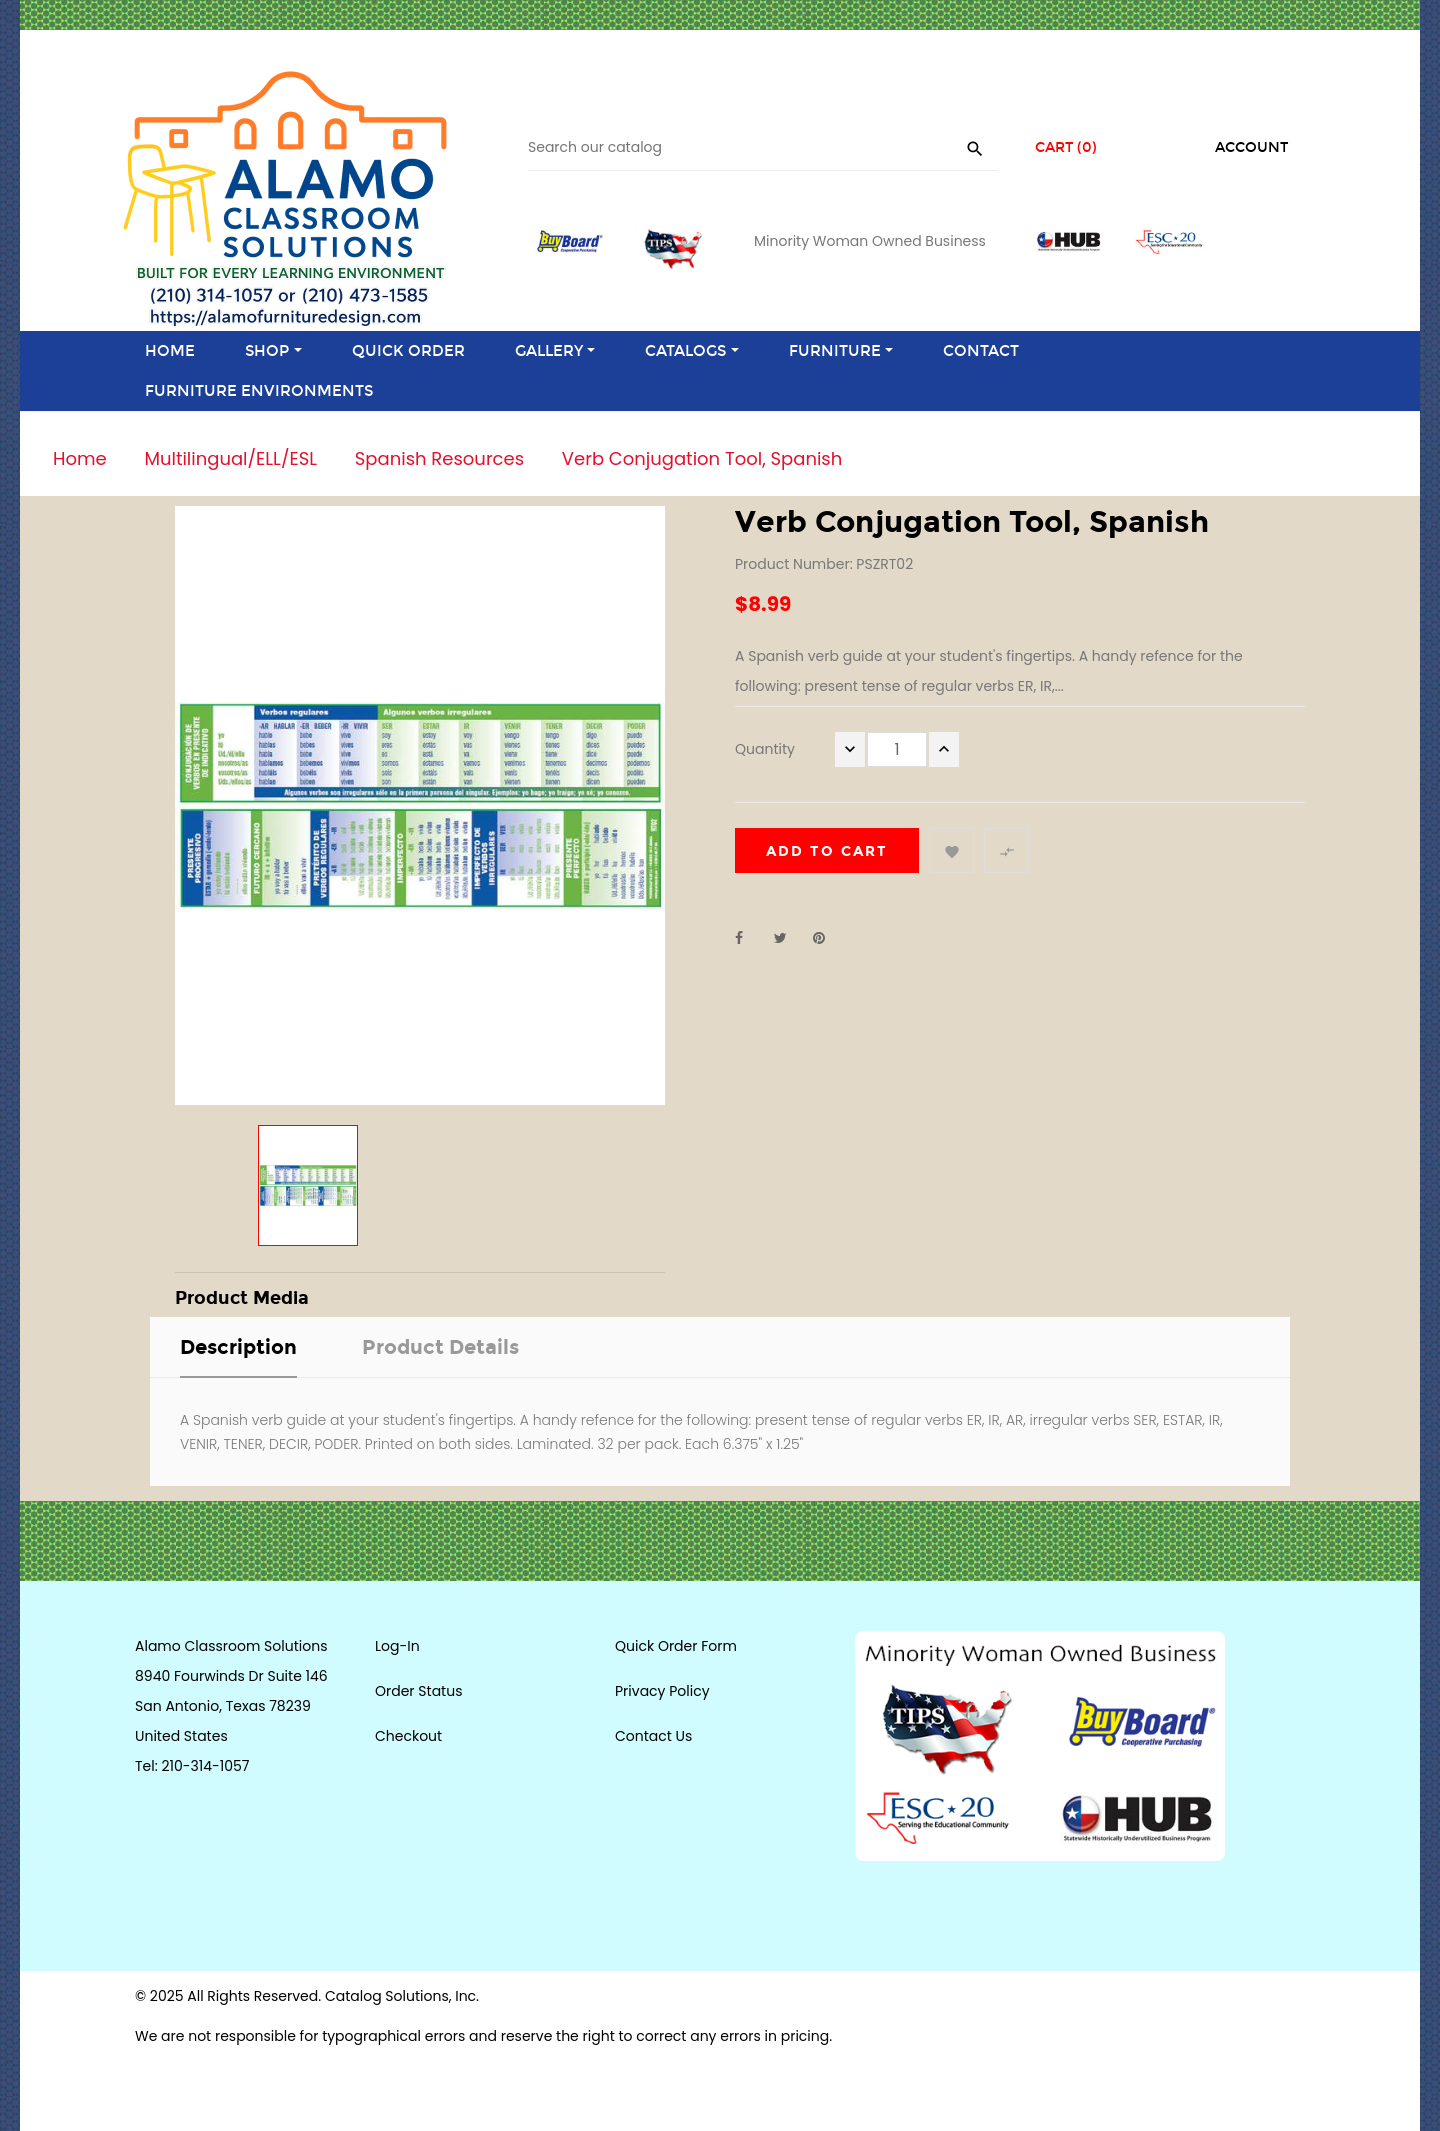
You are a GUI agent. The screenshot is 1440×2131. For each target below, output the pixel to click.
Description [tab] (238, 1347)
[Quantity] (897, 749)
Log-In (397, 1646)
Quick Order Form (676, 1646)
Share (750, 938)
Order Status (418, 1691)
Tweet (789, 938)
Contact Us (653, 1736)
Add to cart (827, 851)
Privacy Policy (662, 1691)
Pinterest (828, 938)
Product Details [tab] (440, 1347)
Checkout (408, 1736)
